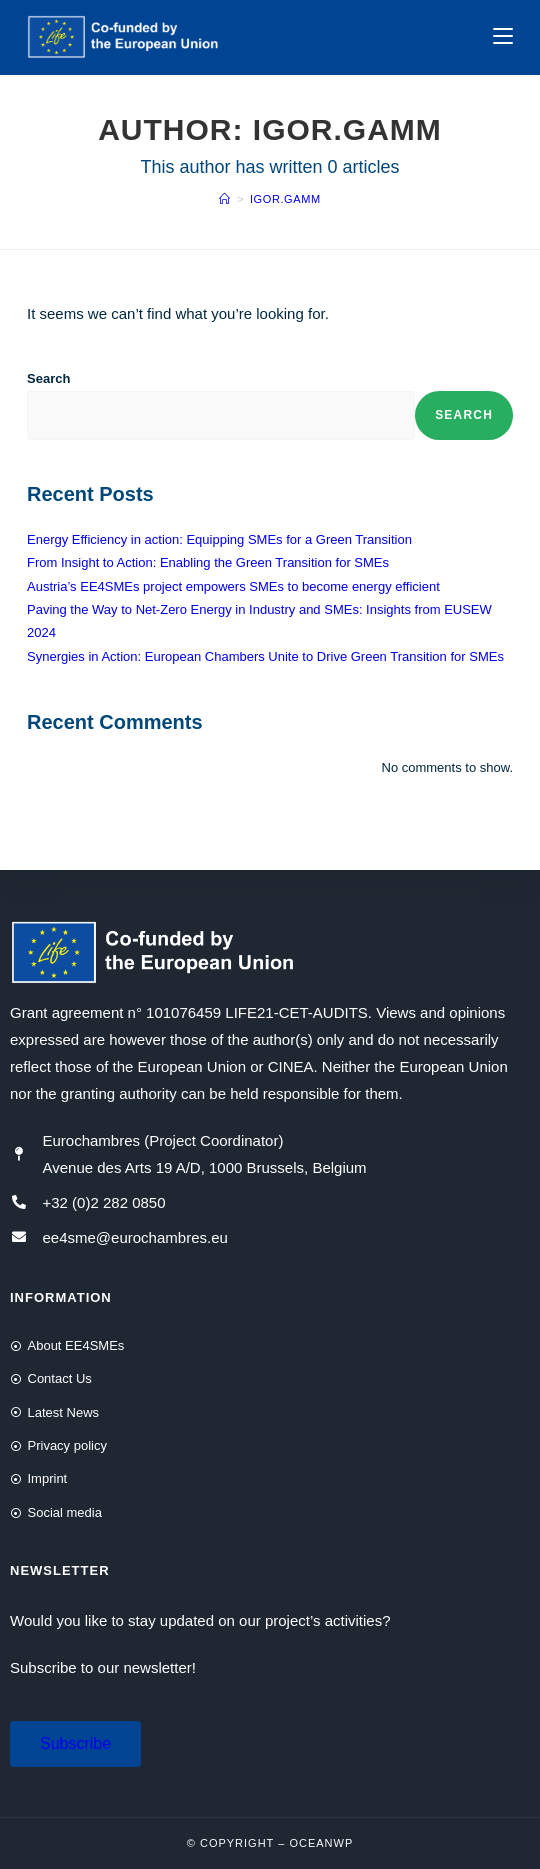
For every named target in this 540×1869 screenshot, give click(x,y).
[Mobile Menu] (503, 37)
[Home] (225, 199)
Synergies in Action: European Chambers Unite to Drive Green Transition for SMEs (265, 656)
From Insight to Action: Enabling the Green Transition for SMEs (208, 562)
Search (48, 378)
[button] (75, 1744)
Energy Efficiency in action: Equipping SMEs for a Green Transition (219, 539)
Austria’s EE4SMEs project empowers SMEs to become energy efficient (233, 586)
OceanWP (321, 1843)
